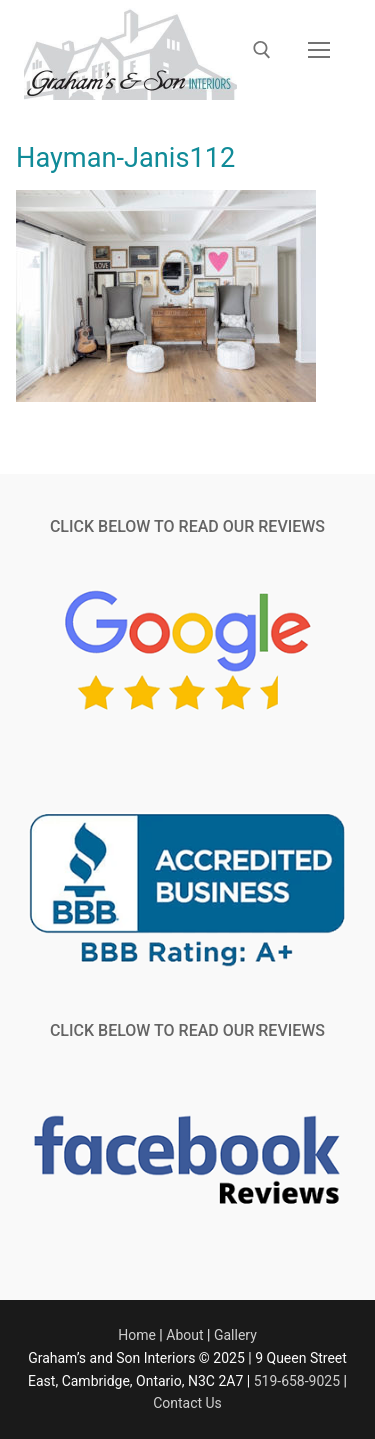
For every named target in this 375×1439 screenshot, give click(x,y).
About (184, 1335)
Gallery (235, 1335)
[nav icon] (319, 50)
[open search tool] (262, 50)
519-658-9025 (297, 1381)
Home (137, 1335)
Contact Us (187, 1403)
